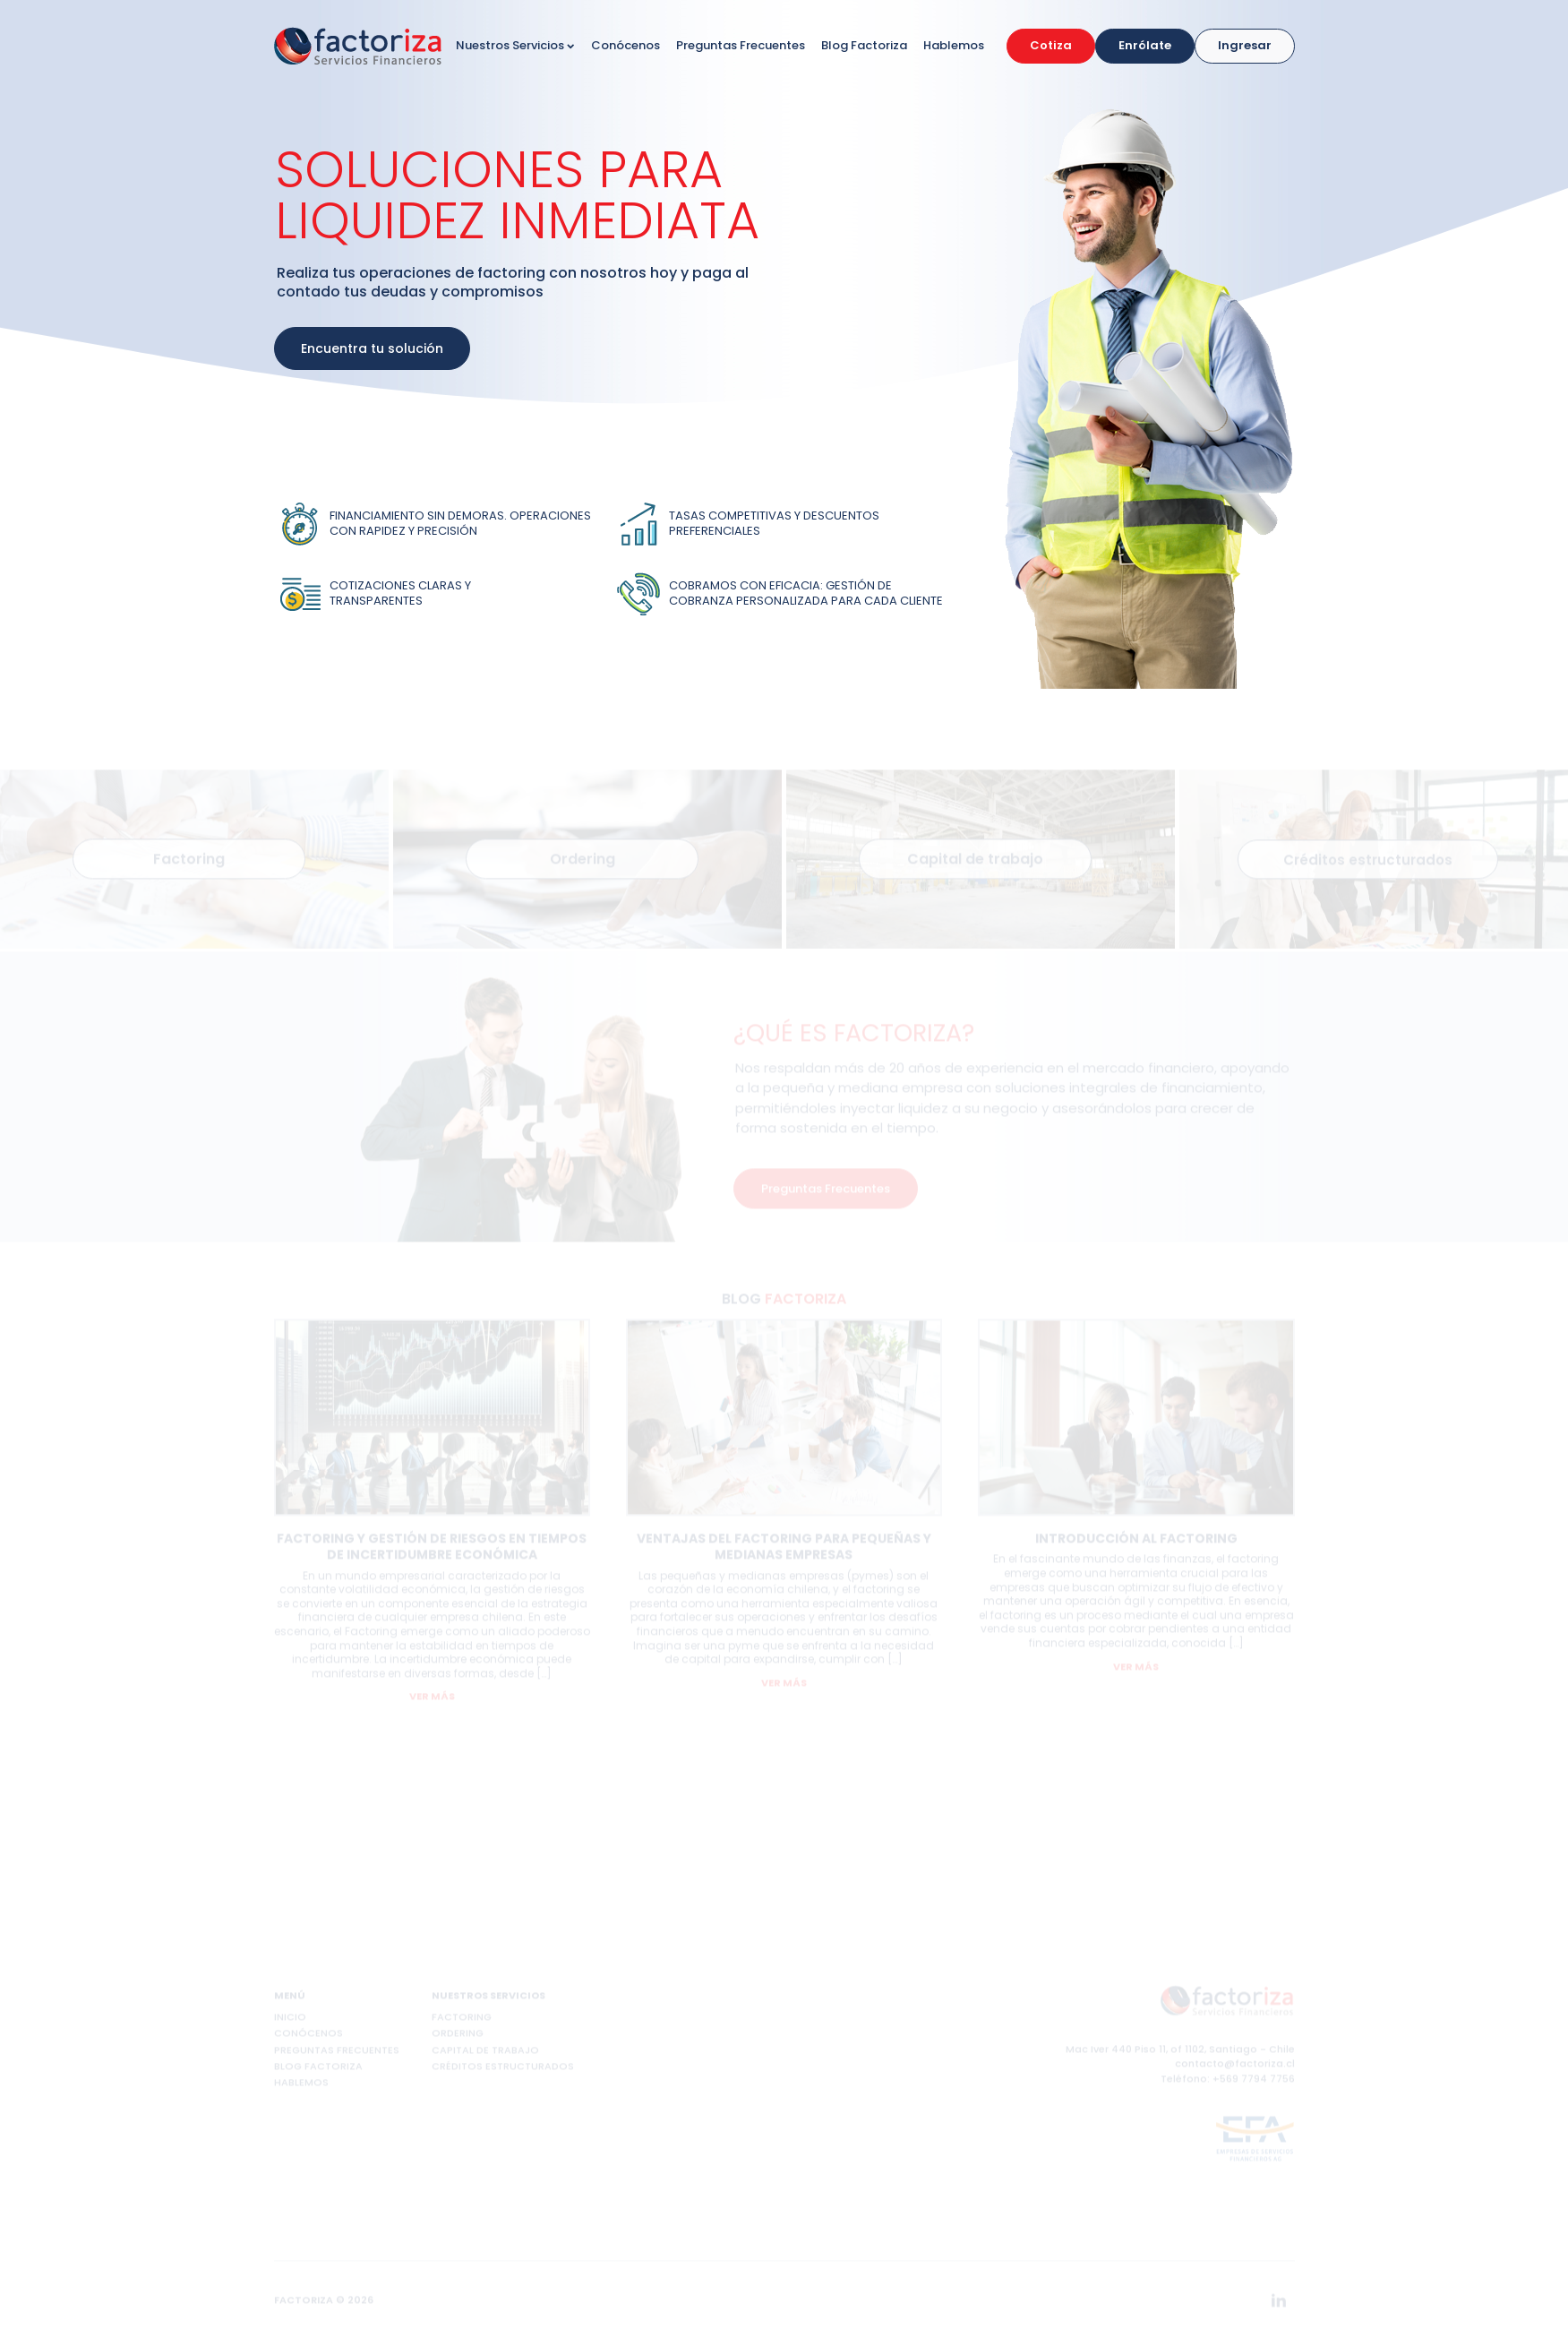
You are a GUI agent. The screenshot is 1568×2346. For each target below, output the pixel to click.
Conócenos (625, 45)
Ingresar (1245, 45)
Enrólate (1144, 45)
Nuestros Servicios (515, 45)
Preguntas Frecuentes (740, 45)
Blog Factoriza (864, 45)
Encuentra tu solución (372, 348)
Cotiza (1051, 45)
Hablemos (953, 45)
